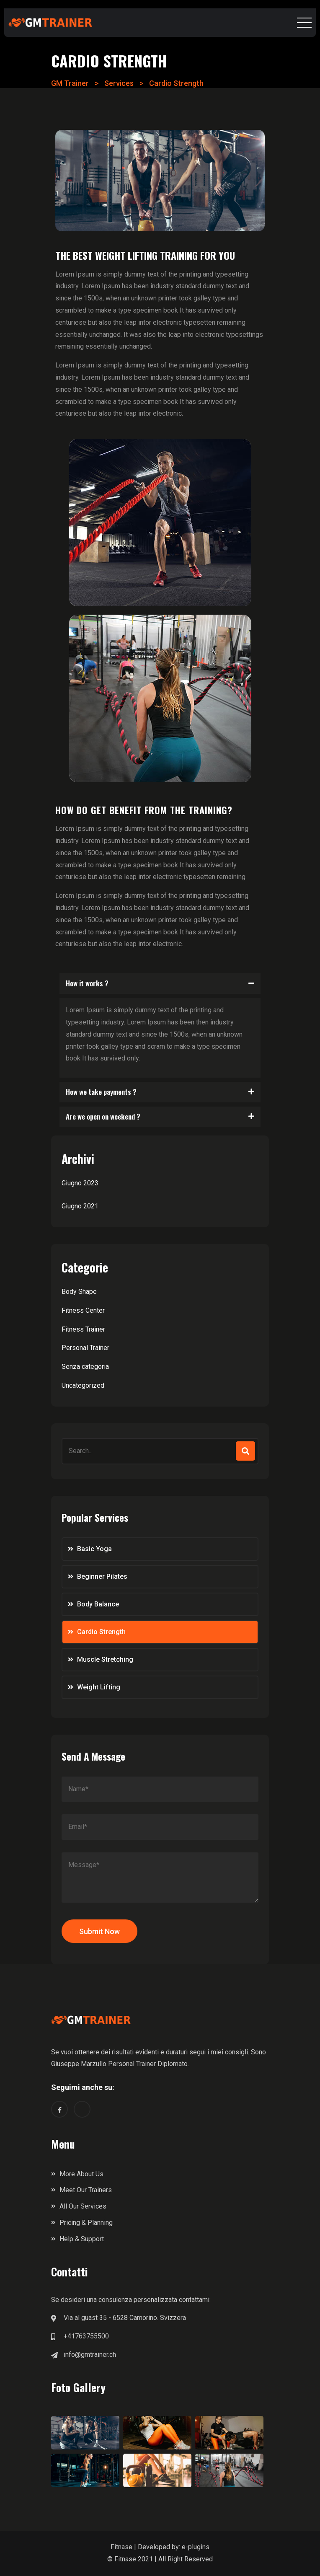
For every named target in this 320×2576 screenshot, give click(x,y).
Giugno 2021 (80, 1206)
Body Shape (79, 1292)
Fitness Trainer (83, 1329)
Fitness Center (83, 1310)
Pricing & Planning (86, 2223)
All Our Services (82, 2206)
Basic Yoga (94, 1549)
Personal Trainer (85, 1348)
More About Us (81, 2174)
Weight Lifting (98, 1687)
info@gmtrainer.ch (90, 2355)
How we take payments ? (101, 1091)
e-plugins (195, 2547)
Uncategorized (83, 1385)
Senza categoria (85, 1367)
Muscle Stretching (105, 1659)
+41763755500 (86, 2336)
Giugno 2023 (80, 1183)
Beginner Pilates (102, 1576)
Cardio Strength (101, 1632)
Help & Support (81, 2239)
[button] (160, 983)
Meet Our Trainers (85, 2190)
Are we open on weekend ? (103, 1116)
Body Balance (98, 1604)
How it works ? (87, 983)
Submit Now (99, 1931)
